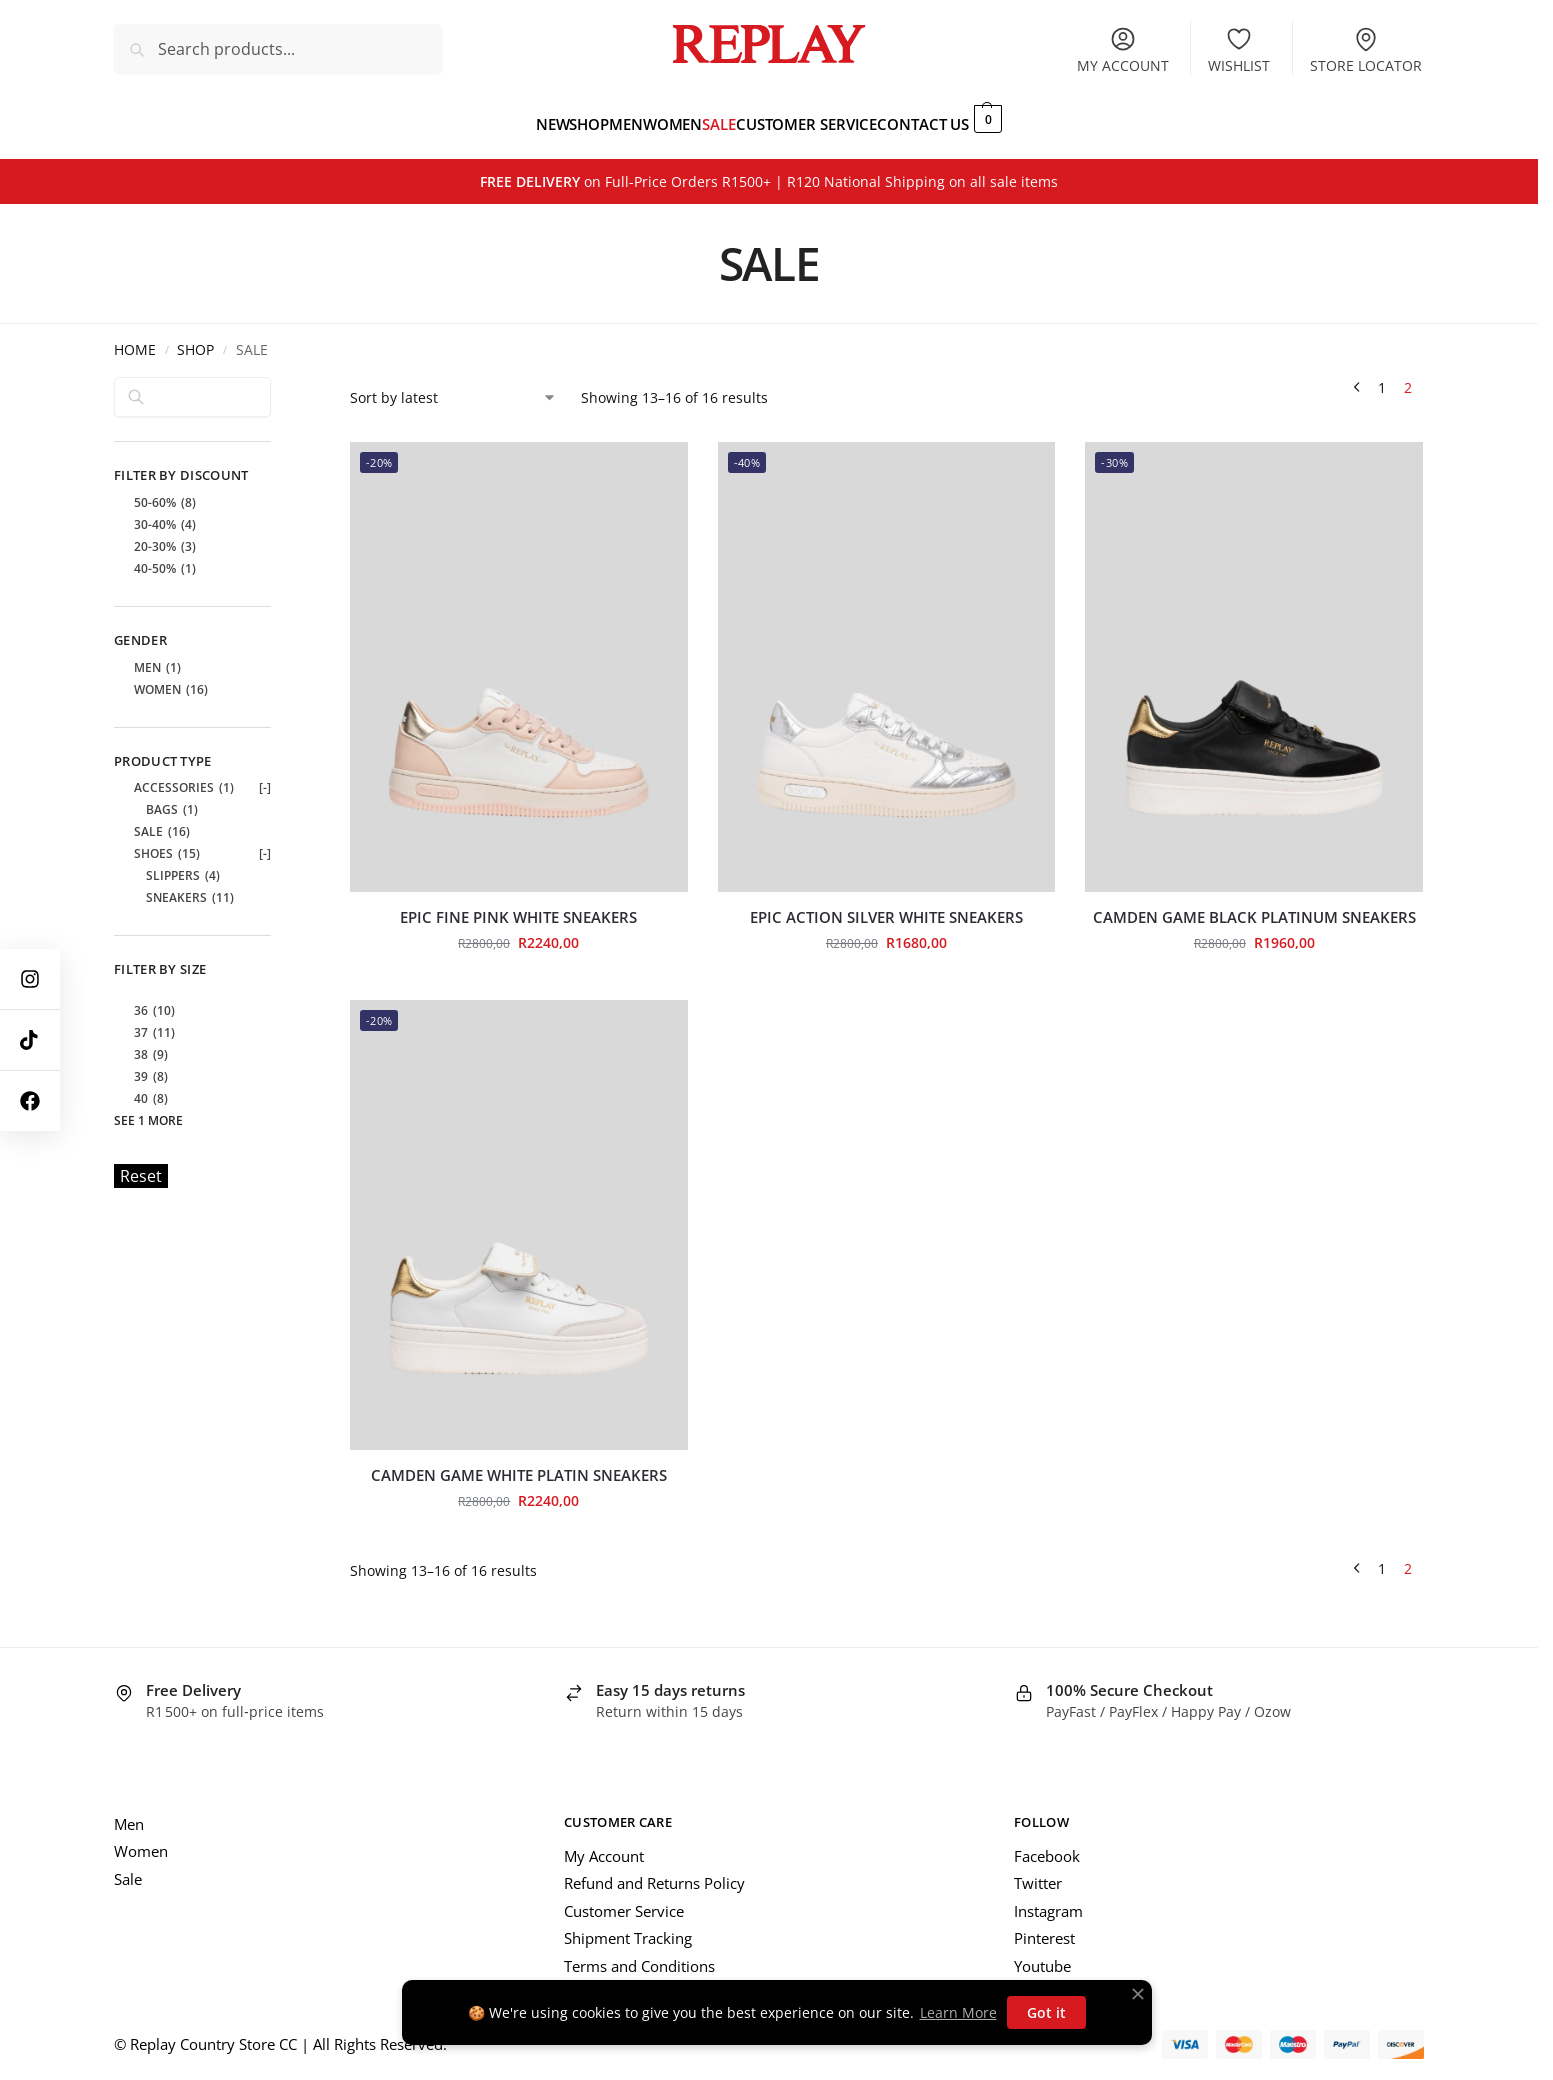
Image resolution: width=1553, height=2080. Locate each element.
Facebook (1047, 1845)
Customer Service (624, 1900)
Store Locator (1366, 50)
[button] (1039, 118)
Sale (128, 1868)
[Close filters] (277, 377)
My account (1123, 50)
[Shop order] (453, 385)
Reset (141, 1165)
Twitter (1038, 1872)
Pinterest (1044, 1927)
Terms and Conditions (639, 1955)
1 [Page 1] (1382, 375)
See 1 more (148, 1109)
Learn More (958, 2012)
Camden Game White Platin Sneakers (519, 1464)
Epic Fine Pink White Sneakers (518, 906)
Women (141, 1840)
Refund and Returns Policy (654, 1872)
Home (135, 339)
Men (129, 1813)
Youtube (1042, 1955)
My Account (604, 1845)
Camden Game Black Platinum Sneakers (1254, 906)
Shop (195, 339)
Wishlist (1239, 50)
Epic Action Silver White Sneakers (886, 906)
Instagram (1048, 1900)
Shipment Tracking (628, 1927)
